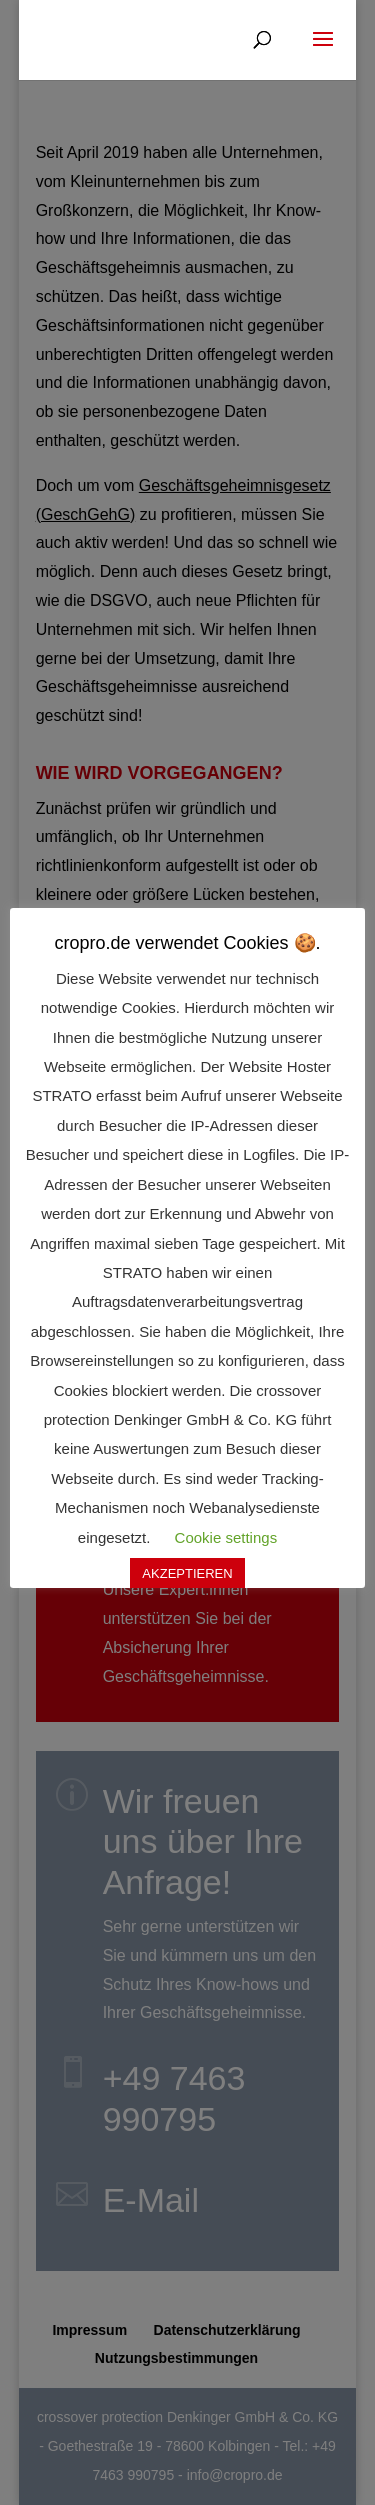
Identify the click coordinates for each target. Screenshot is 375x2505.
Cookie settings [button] (226, 1537)
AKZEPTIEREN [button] (187, 1573)
